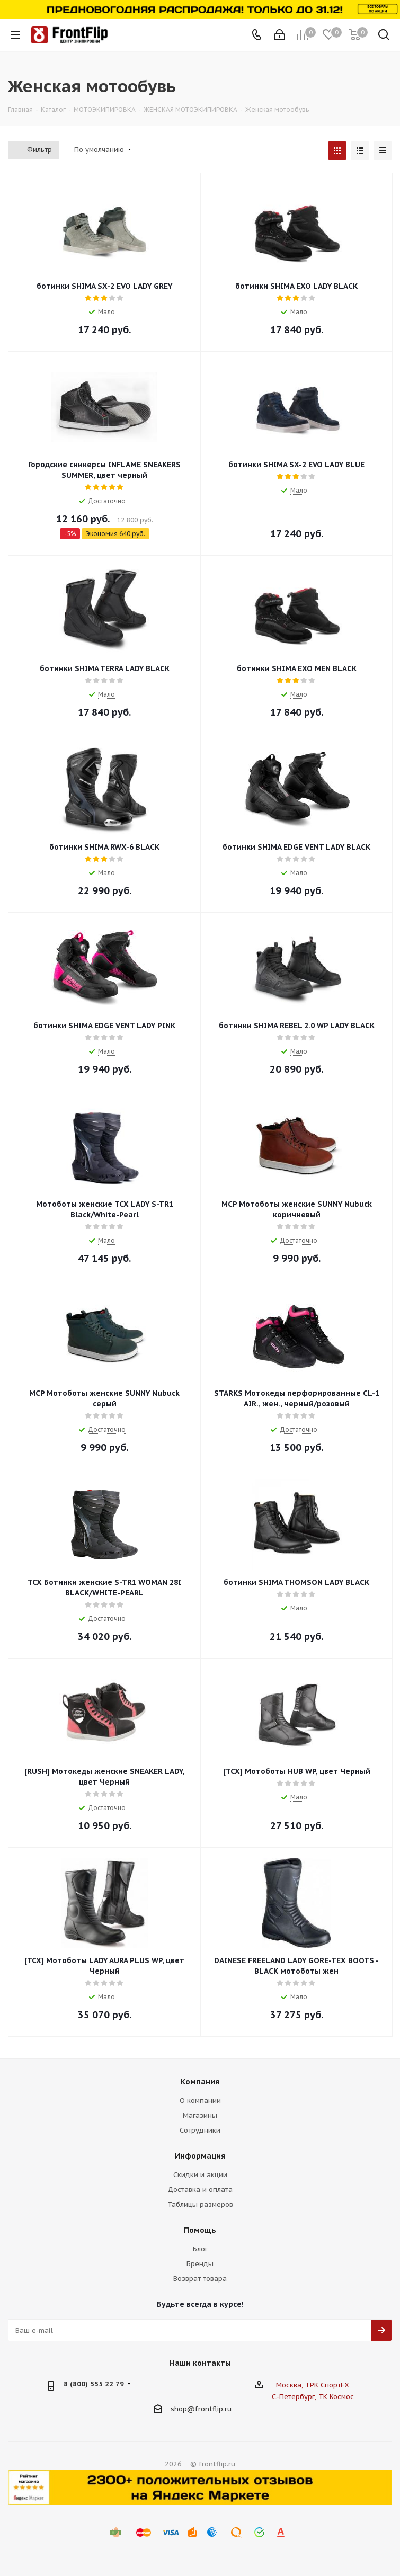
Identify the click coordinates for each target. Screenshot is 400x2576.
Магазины (200, 2115)
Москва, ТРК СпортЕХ (312, 2385)
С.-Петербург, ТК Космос (313, 2396)
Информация (200, 2156)
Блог (200, 2248)
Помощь (200, 2230)
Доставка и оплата (200, 2189)
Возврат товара (200, 2278)
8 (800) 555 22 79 (94, 2383)
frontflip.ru (213, 2408)
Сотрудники (200, 2130)
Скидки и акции (200, 2174)
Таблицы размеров (200, 2204)
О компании (200, 2100)
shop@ (183, 2408)
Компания (200, 2082)
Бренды (200, 2263)
